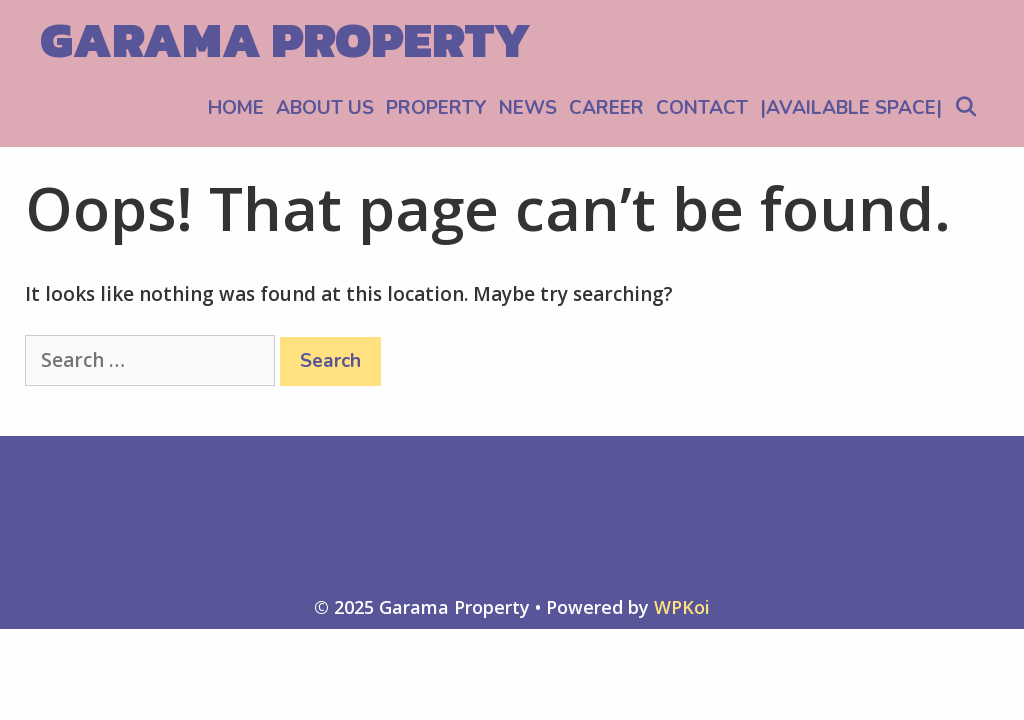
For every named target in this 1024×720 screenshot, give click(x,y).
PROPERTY (436, 108)
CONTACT (702, 108)
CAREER (606, 108)
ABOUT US (325, 108)
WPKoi (682, 607)
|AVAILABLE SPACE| (851, 108)
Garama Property (285, 39)
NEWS (528, 108)
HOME (236, 108)
